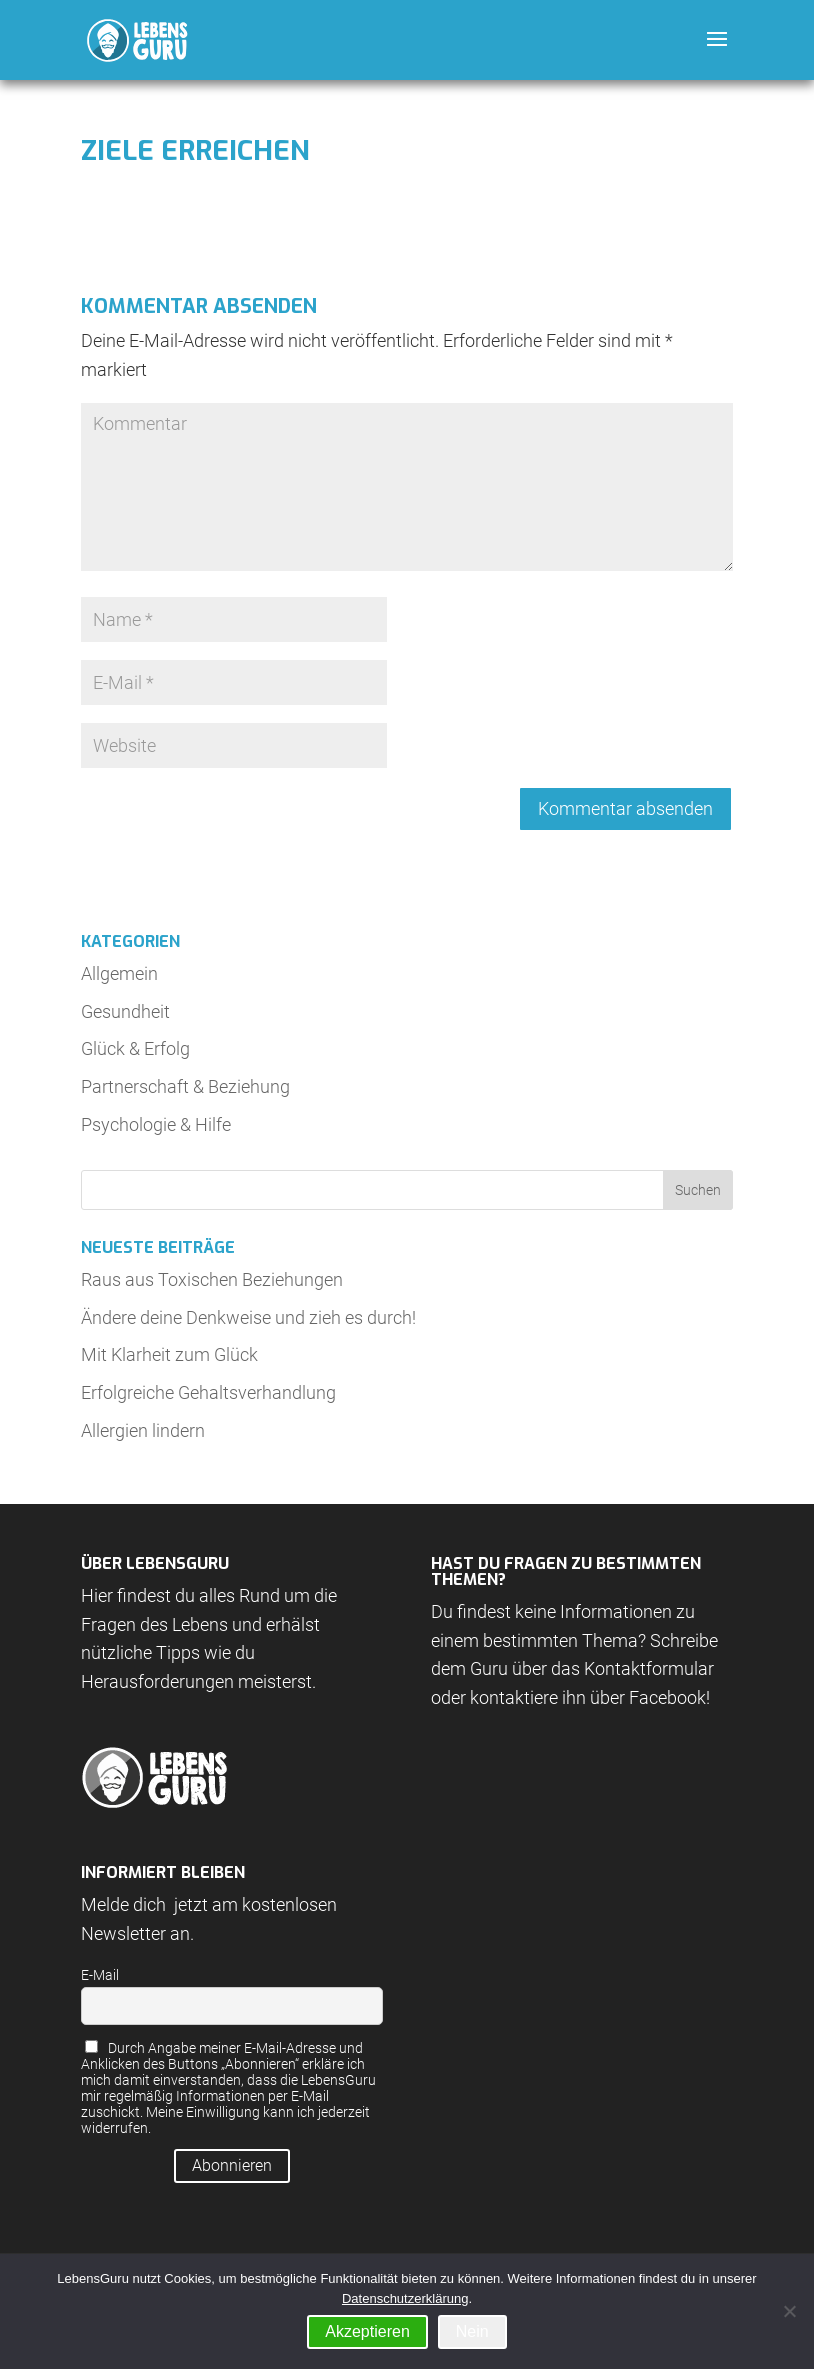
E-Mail (100, 1975)
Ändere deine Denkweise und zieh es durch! (248, 1317)
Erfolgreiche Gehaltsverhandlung (208, 1392)
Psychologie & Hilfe (156, 1124)
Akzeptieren (367, 2331)
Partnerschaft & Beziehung (185, 1086)
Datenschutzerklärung (405, 2298)
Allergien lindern (143, 1430)
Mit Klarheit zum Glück (169, 1354)
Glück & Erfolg (135, 1048)
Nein (472, 2331)
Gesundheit (125, 1011)
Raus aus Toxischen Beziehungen (212, 1279)
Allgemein (119, 973)
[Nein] (789, 2311)
